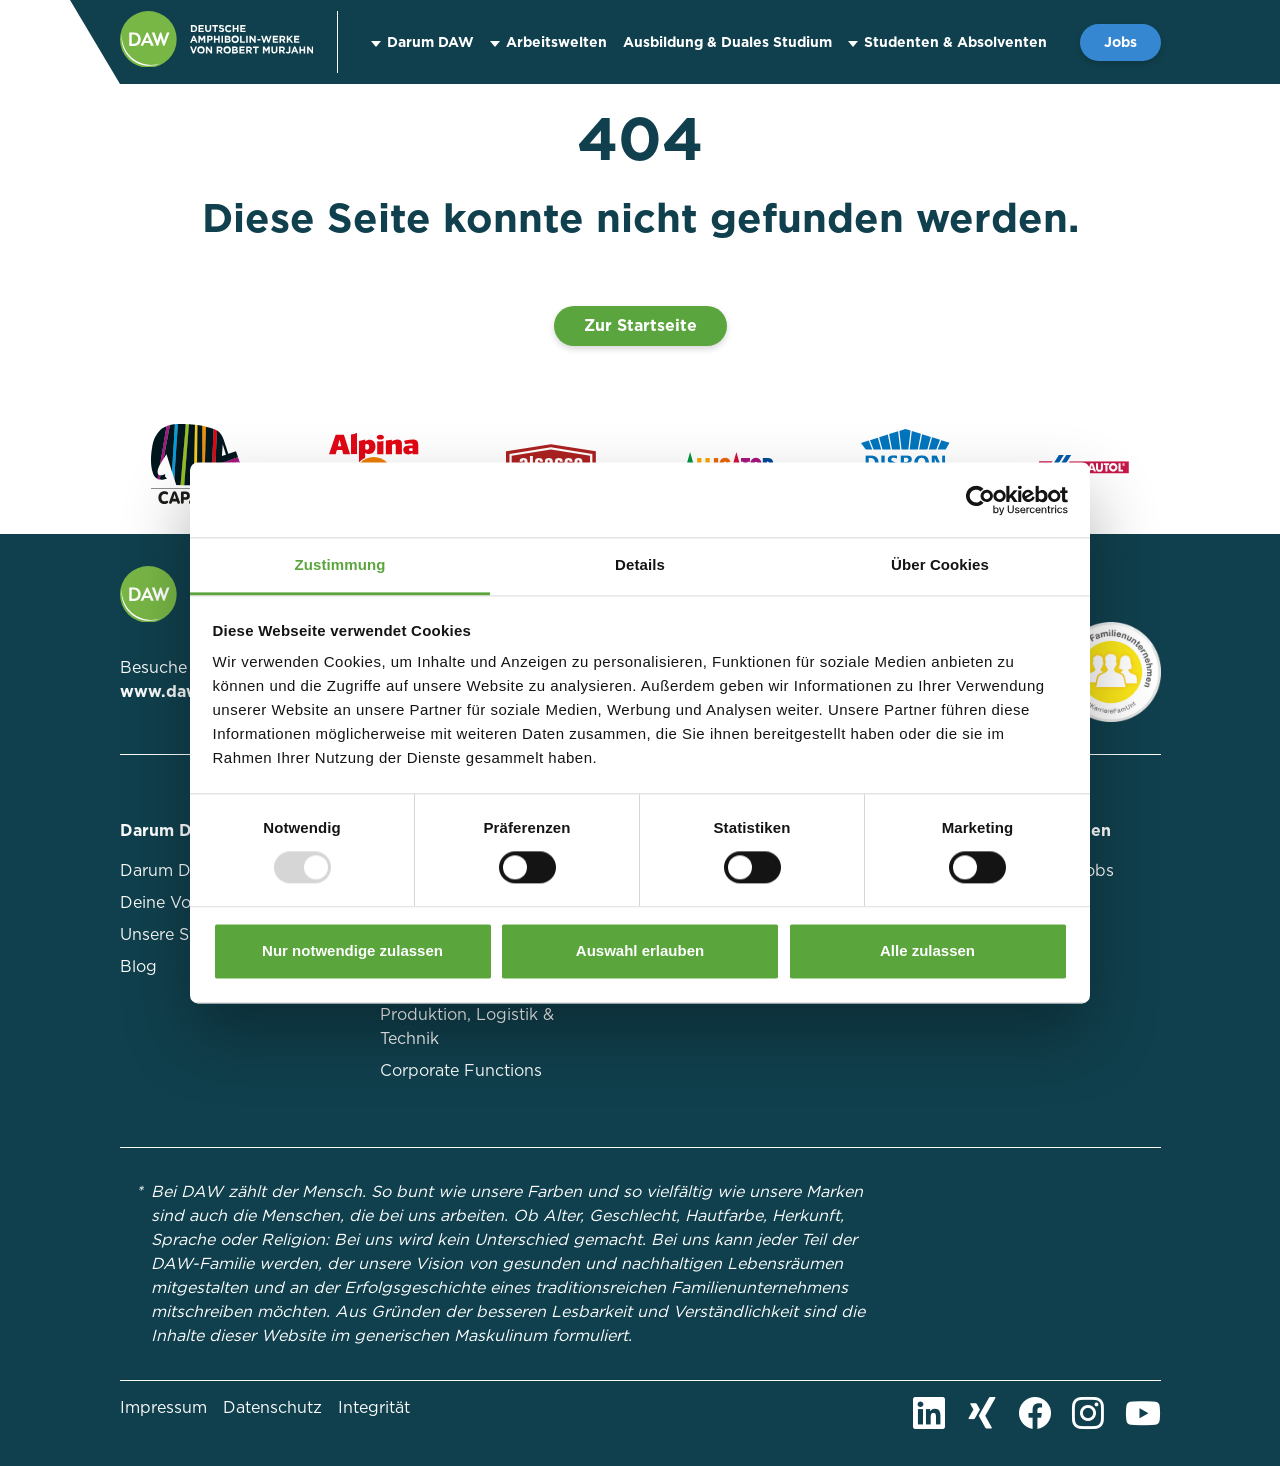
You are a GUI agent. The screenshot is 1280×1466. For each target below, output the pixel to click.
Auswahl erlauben (640, 950)
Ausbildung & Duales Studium (727, 42)
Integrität (374, 1407)
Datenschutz (272, 1407)
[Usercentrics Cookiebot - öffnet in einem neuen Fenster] (980, 500)
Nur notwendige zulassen (352, 950)
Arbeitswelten (556, 42)
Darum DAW (430, 42)
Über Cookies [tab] (940, 564)
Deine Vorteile (174, 902)
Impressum (163, 1407)
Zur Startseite (640, 325)
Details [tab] (640, 564)
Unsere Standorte (188, 934)
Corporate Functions (461, 1070)
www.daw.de (172, 691)
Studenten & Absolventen (955, 42)
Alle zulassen (927, 950)
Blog (138, 966)
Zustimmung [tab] (340, 564)
